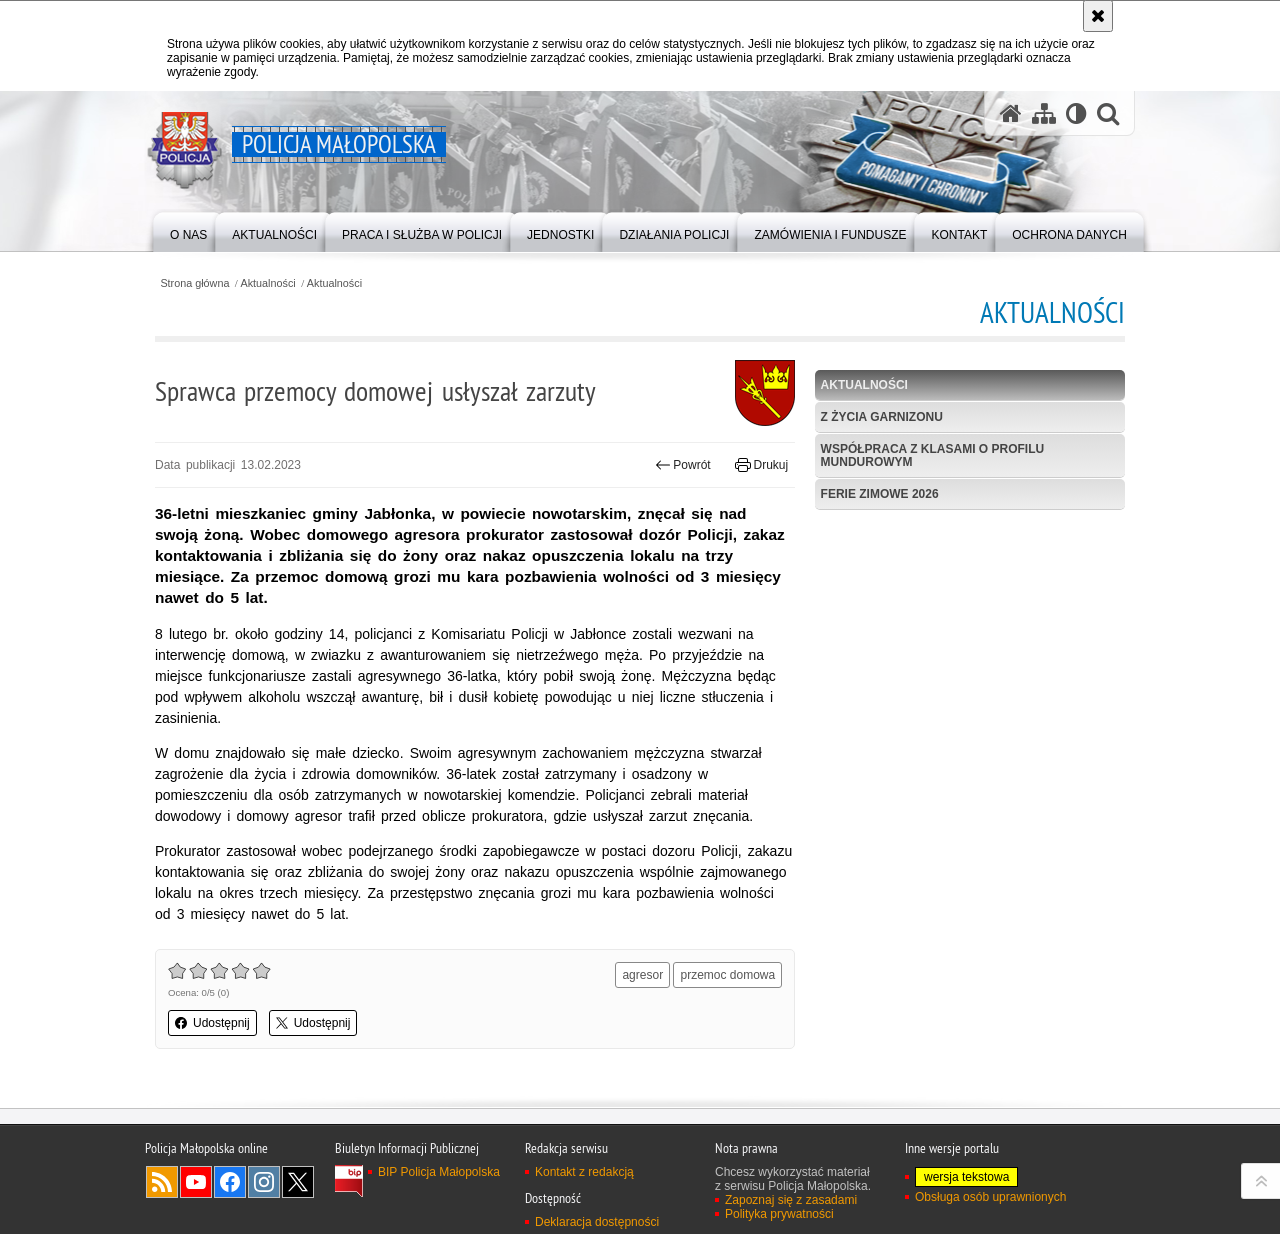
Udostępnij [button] (212, 1023)
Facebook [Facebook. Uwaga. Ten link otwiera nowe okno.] (230, 1182)
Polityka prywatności (779, 1214)
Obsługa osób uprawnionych (990, 1197)
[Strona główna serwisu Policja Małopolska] (1011, 113)
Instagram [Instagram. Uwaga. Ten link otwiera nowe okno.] (264, 1182)
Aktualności (268, 283)
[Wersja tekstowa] (1076, 113)
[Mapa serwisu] (1044, 113)
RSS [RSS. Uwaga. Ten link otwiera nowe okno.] (162, 1182)
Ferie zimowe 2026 (880, 494)
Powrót (683, 465)
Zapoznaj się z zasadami (791, 1200)
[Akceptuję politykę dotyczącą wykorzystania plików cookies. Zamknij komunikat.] (1098, 16)
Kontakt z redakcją (584, 1172)
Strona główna (194, 283)
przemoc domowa (727, 975)
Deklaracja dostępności (597, 1222)
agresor (642, 975)
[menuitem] (188, 230)
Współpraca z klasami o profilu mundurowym (933, 455)
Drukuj (761, 465)
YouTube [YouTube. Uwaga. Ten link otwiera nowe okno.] (196, 1182)
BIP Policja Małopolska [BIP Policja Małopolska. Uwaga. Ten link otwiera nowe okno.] (439, 1172)
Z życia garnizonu (882, 417)
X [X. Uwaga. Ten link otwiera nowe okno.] (298, 1182)
